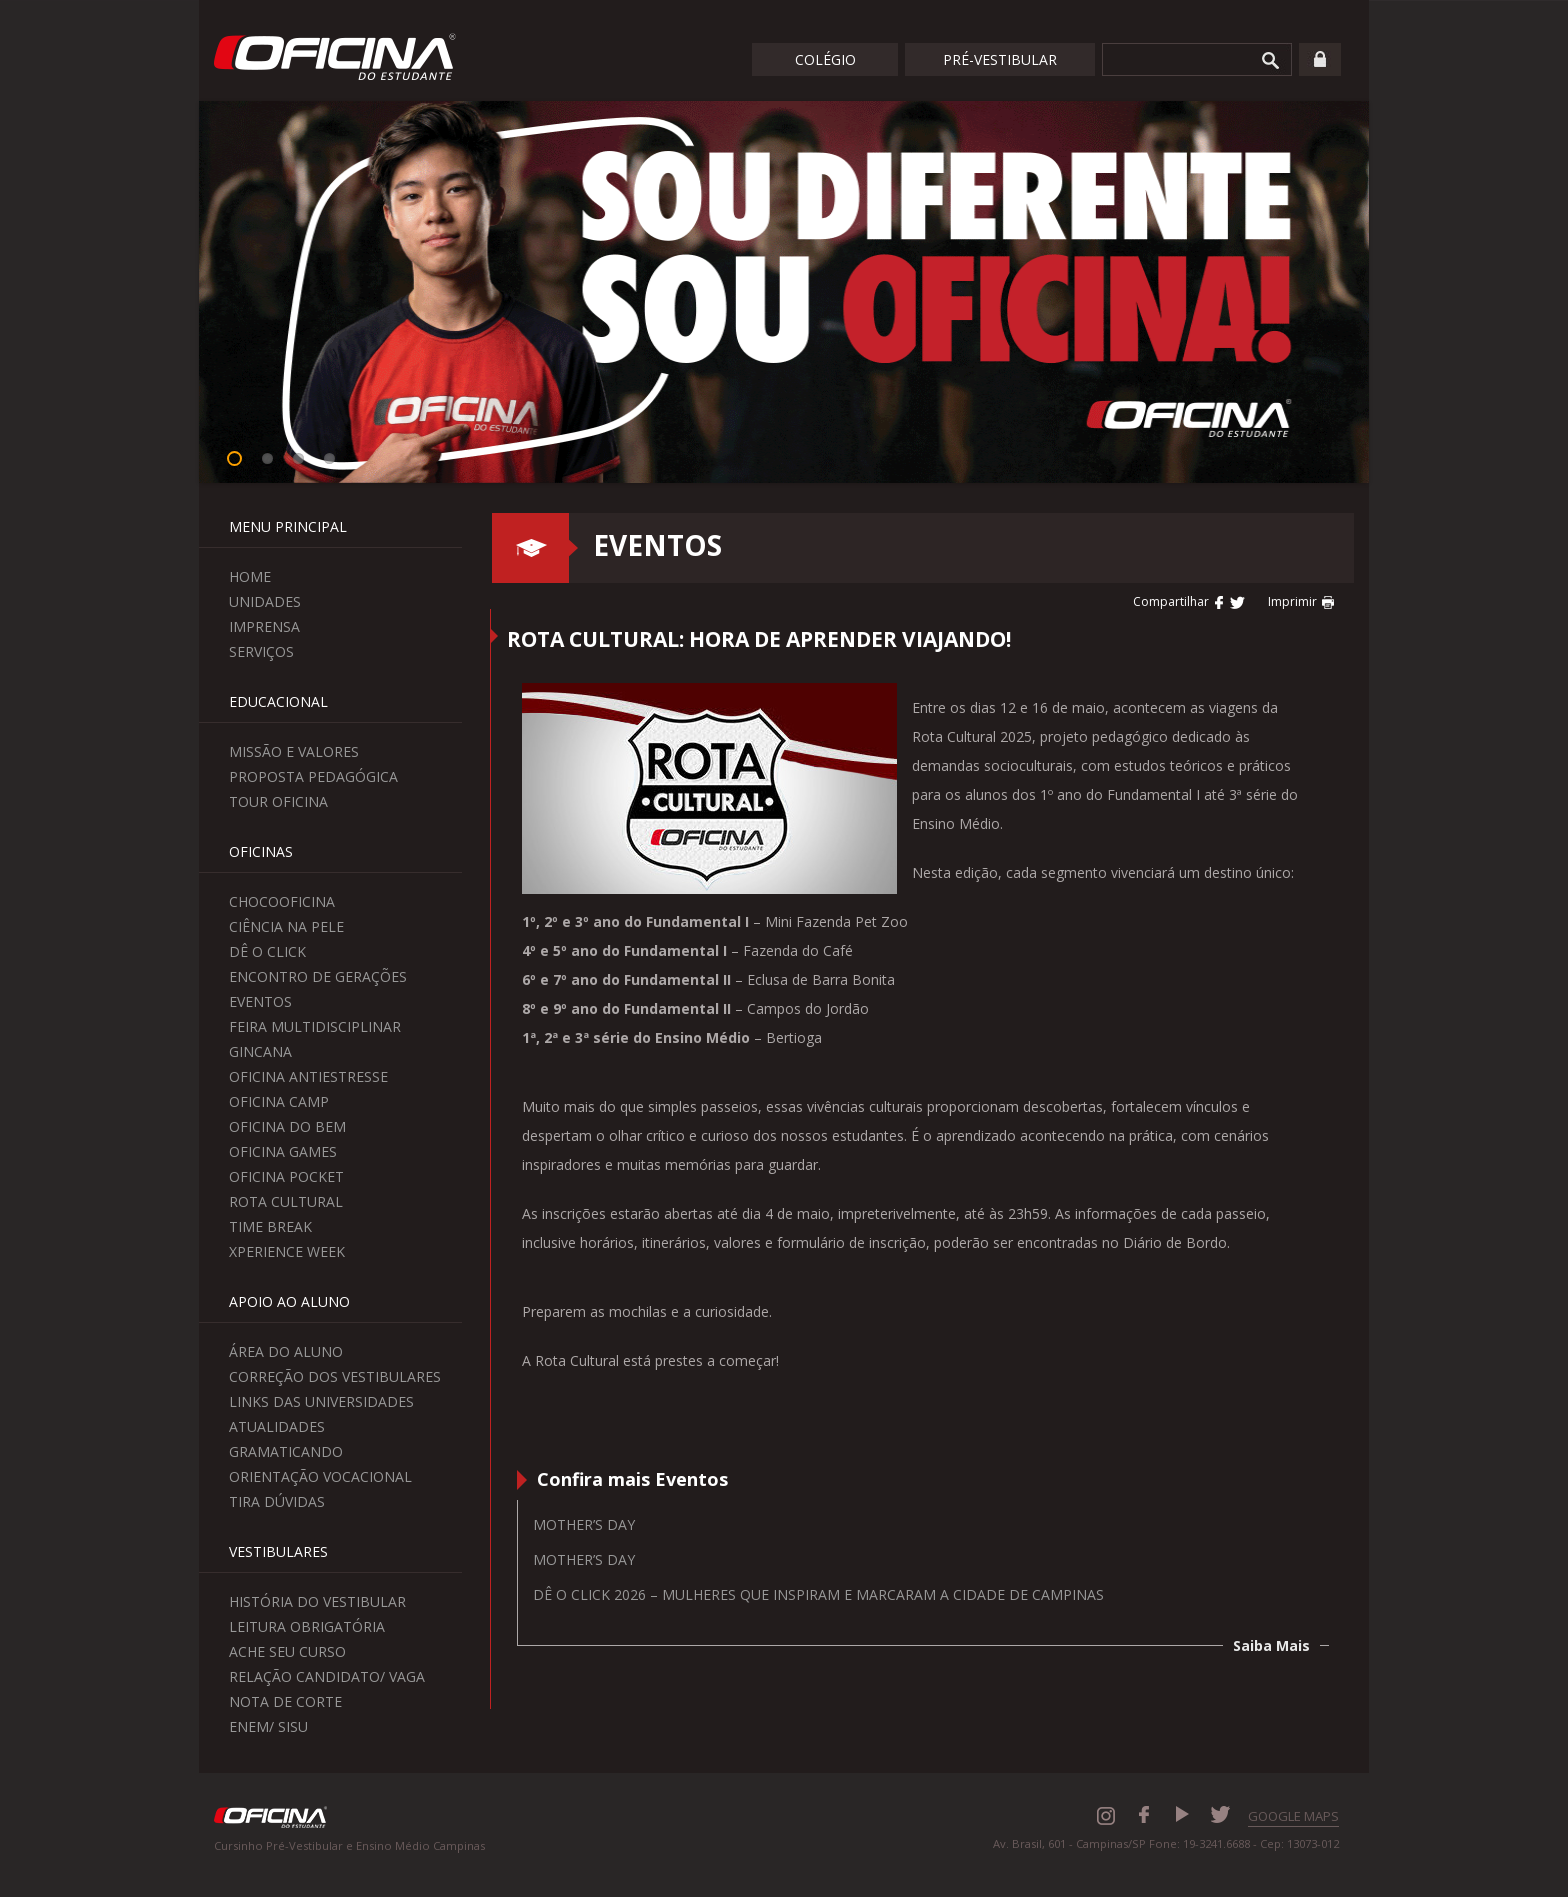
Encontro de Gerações (318, 976)
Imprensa (264, 626)
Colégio (825, 59)
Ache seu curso (287, 1651)
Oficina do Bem (287, 1126)
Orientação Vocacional (320, 1476)
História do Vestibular (317, 1601)
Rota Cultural (286, 1201)
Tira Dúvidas (277, 1501)
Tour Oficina (278, 801)
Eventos (260, 1001)
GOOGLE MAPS (1293, 1816)
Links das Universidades (321, 1401)
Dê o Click (267, 951)
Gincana (260, 1051)
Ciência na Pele (286, 926)
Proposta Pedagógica (313, 776)
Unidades (265, 601)
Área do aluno (286, 1351)
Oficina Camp (279, 1101)
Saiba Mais (1271, 1645)
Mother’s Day (584, 1524)
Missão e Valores (294, 751)
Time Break (270, 1226)
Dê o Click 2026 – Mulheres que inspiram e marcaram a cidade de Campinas (818, 1594)
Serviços (261, 651)
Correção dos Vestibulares (335, 1376)
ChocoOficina (282, 901)
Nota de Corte (285, 1701)
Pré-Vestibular (1000, 59)
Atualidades (277, 1426)
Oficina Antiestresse (308, 1076)
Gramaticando (286, 1451)
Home (250, 576)
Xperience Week (287, 1251)
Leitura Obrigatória (307, 1626)
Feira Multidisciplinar (315, 1026)
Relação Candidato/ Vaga (327, 1676)
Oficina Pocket (286, 1176)
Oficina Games (283, 1151)
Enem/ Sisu (268, 1726)
